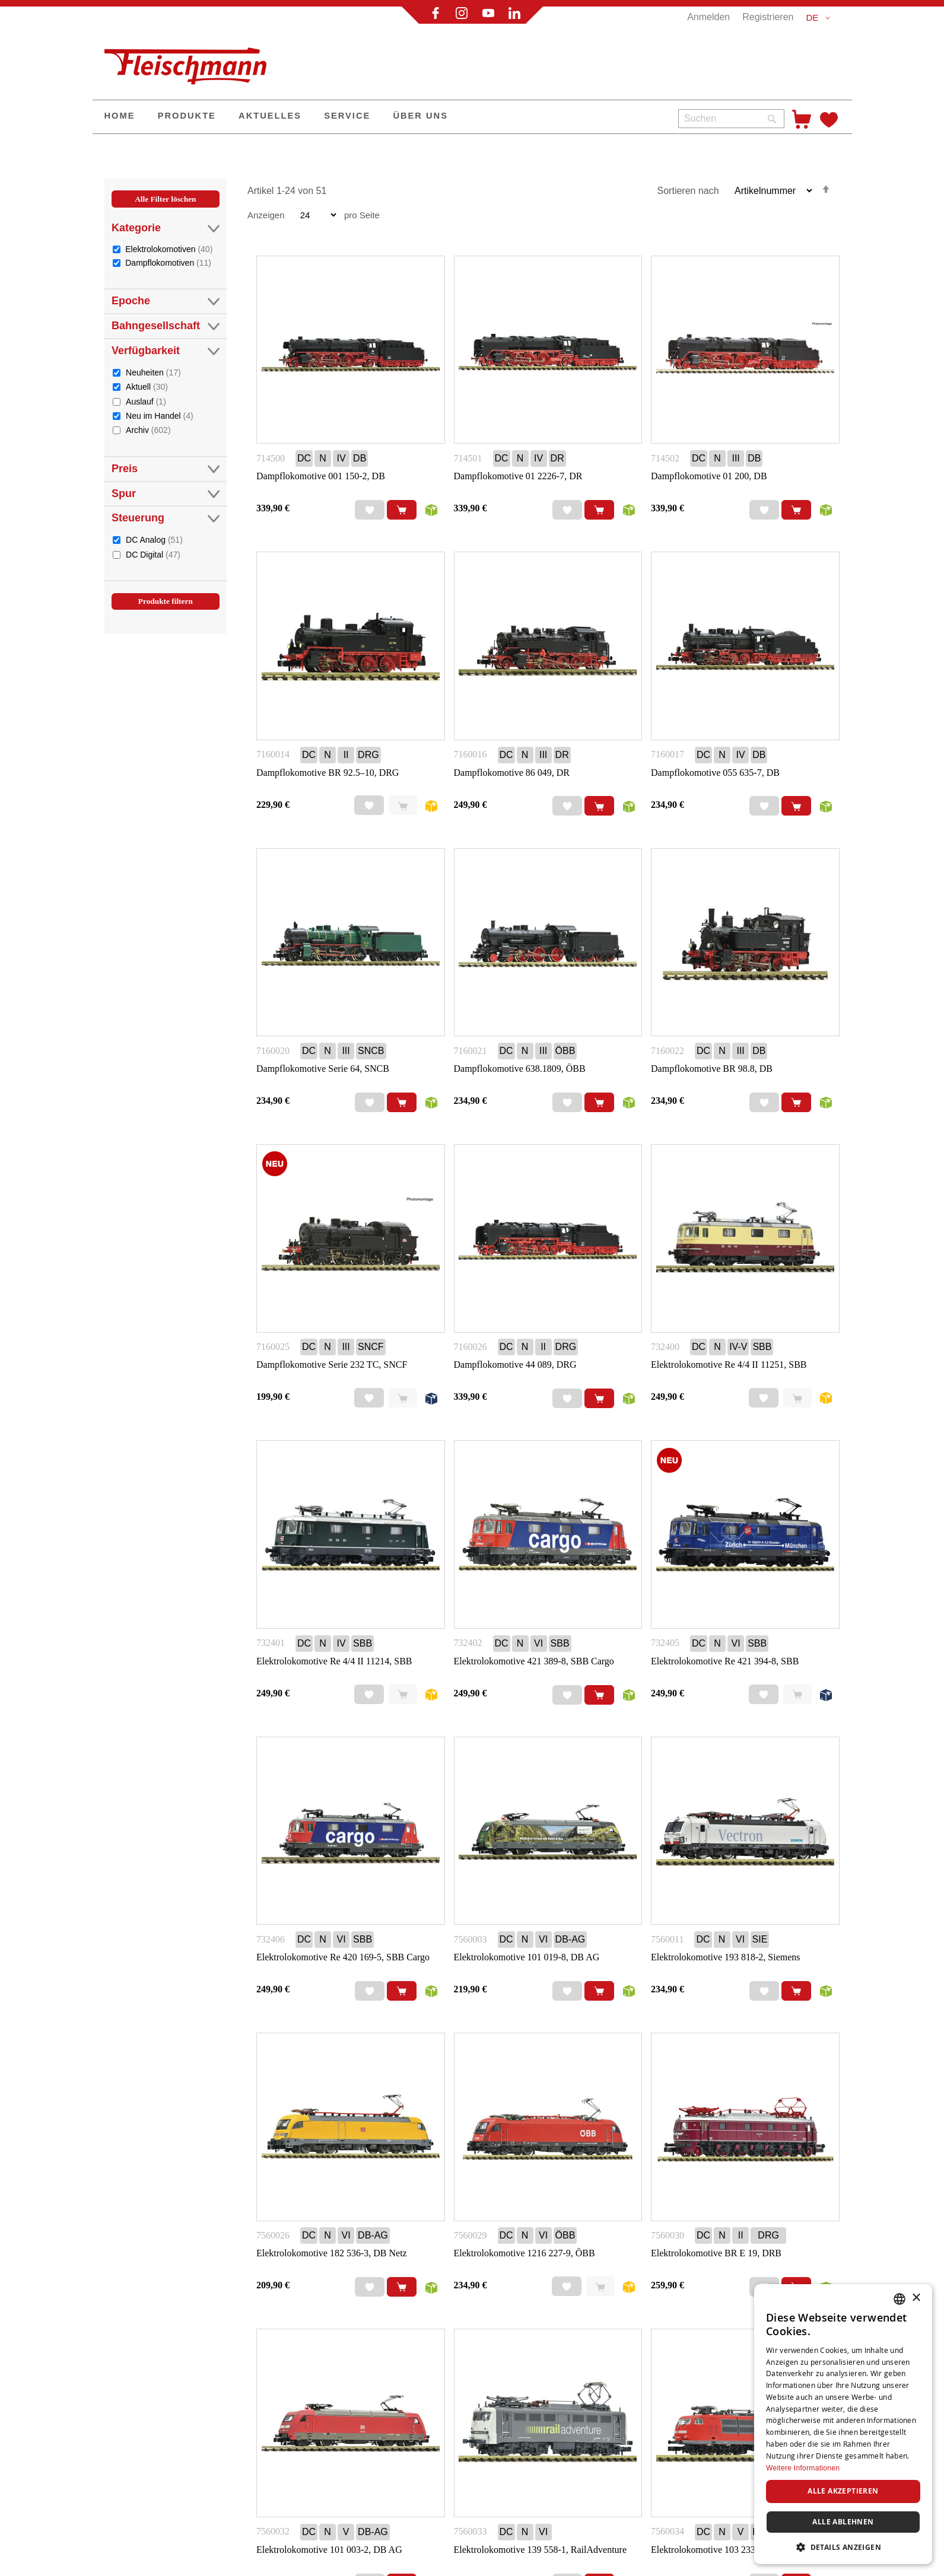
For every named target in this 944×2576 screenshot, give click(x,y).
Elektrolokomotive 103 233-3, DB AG (724, 2550)
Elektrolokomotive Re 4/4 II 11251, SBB (729, 1364)
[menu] (381, 116)
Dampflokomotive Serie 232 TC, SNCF (331, 1364)
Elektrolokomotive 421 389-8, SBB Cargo (534, 1661)
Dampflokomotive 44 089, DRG (515, 1364)
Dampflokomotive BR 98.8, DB (712, 1068)
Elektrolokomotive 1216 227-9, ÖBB (524, 2253)
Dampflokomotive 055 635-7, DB (715, 773)
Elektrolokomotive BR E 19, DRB (716, 2253)
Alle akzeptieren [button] (843, 2491)
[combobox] (731, 118)
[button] (820, 17)
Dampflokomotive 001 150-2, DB (320, 476)
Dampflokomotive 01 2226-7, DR (518, 476)
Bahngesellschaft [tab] (166, 326)
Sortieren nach (688, 191)
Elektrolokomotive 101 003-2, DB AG (329, 2550)
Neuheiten (153, 372)
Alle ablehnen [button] (842, 2522)
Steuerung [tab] (166, 518)
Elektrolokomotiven (168, 249)
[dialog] (843, 2424)
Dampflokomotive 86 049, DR (512, 773)
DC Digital (153, 554)
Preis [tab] (166, 469)
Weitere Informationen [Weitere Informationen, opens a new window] (803, 2468)
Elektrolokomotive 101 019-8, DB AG (527, 1957)
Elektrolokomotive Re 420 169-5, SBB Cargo (343, 1957)
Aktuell (147, 386)
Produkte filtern (165, 601)
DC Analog (154, 539)
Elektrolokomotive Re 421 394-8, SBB (725, 1661)
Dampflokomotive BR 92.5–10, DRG (327, 773)
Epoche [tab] (166, 301)
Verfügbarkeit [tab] (166, 351)
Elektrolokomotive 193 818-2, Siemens (725, 1957)
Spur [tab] (166, 494)
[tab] (166, 413)
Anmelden (708, 16)
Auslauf (146, 401)
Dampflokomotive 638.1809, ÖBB (520, 1068)
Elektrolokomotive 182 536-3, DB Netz (331, 2253)
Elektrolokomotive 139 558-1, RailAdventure (540, 2550)
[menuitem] (119, 116)
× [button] (915, 2298)
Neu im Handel (159, 415)
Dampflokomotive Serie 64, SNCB (322, 1068)
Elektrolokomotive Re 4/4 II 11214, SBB (334, 1661)
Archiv (148, 430)
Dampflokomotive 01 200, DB (709, 476)
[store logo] (190, 61)
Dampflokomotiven (168, 262)
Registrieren (767, 16)
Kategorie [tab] (166, 228)
